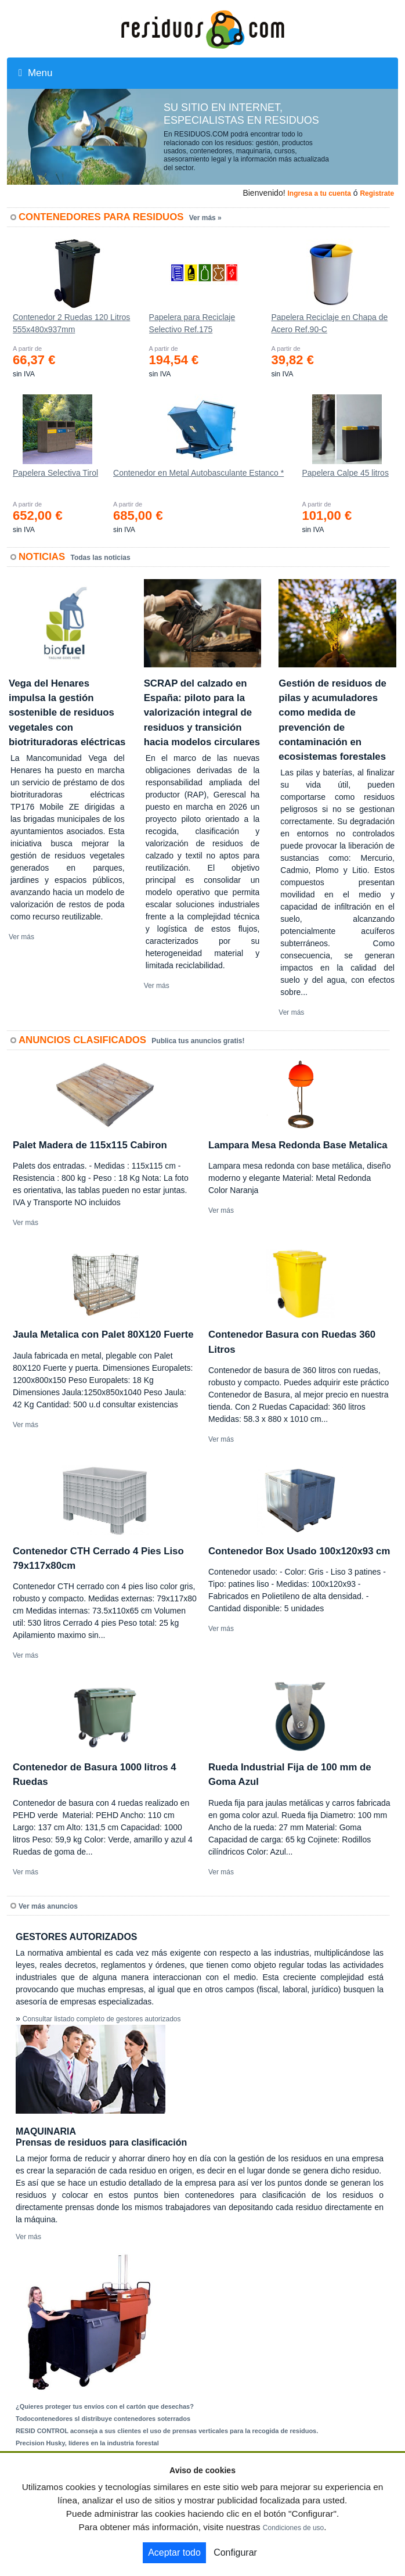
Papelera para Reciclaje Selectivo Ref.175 (192, 323)
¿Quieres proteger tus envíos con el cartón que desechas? (105, 2406)
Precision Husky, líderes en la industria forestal (87, 2443)
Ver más (21, 937)
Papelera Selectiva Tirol (55, 472)
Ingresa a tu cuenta (318, 193)
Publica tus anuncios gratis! (197, 1041)
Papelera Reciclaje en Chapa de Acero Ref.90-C (329, 323)
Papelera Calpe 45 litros (345, 472)
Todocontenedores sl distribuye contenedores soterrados (103, 2418)
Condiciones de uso (293, 2528)
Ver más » (205, 218)
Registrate (377, 193)
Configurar (235, 2552)
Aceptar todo (174, 2552)
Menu (35, 72)
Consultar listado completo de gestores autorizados (102, 2019)
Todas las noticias (101, 558)
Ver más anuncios (48, 1906)
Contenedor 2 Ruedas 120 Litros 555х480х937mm (71, 323)
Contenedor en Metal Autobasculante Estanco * (198, 472)
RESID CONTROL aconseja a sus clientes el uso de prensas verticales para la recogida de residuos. (167, 2430)
